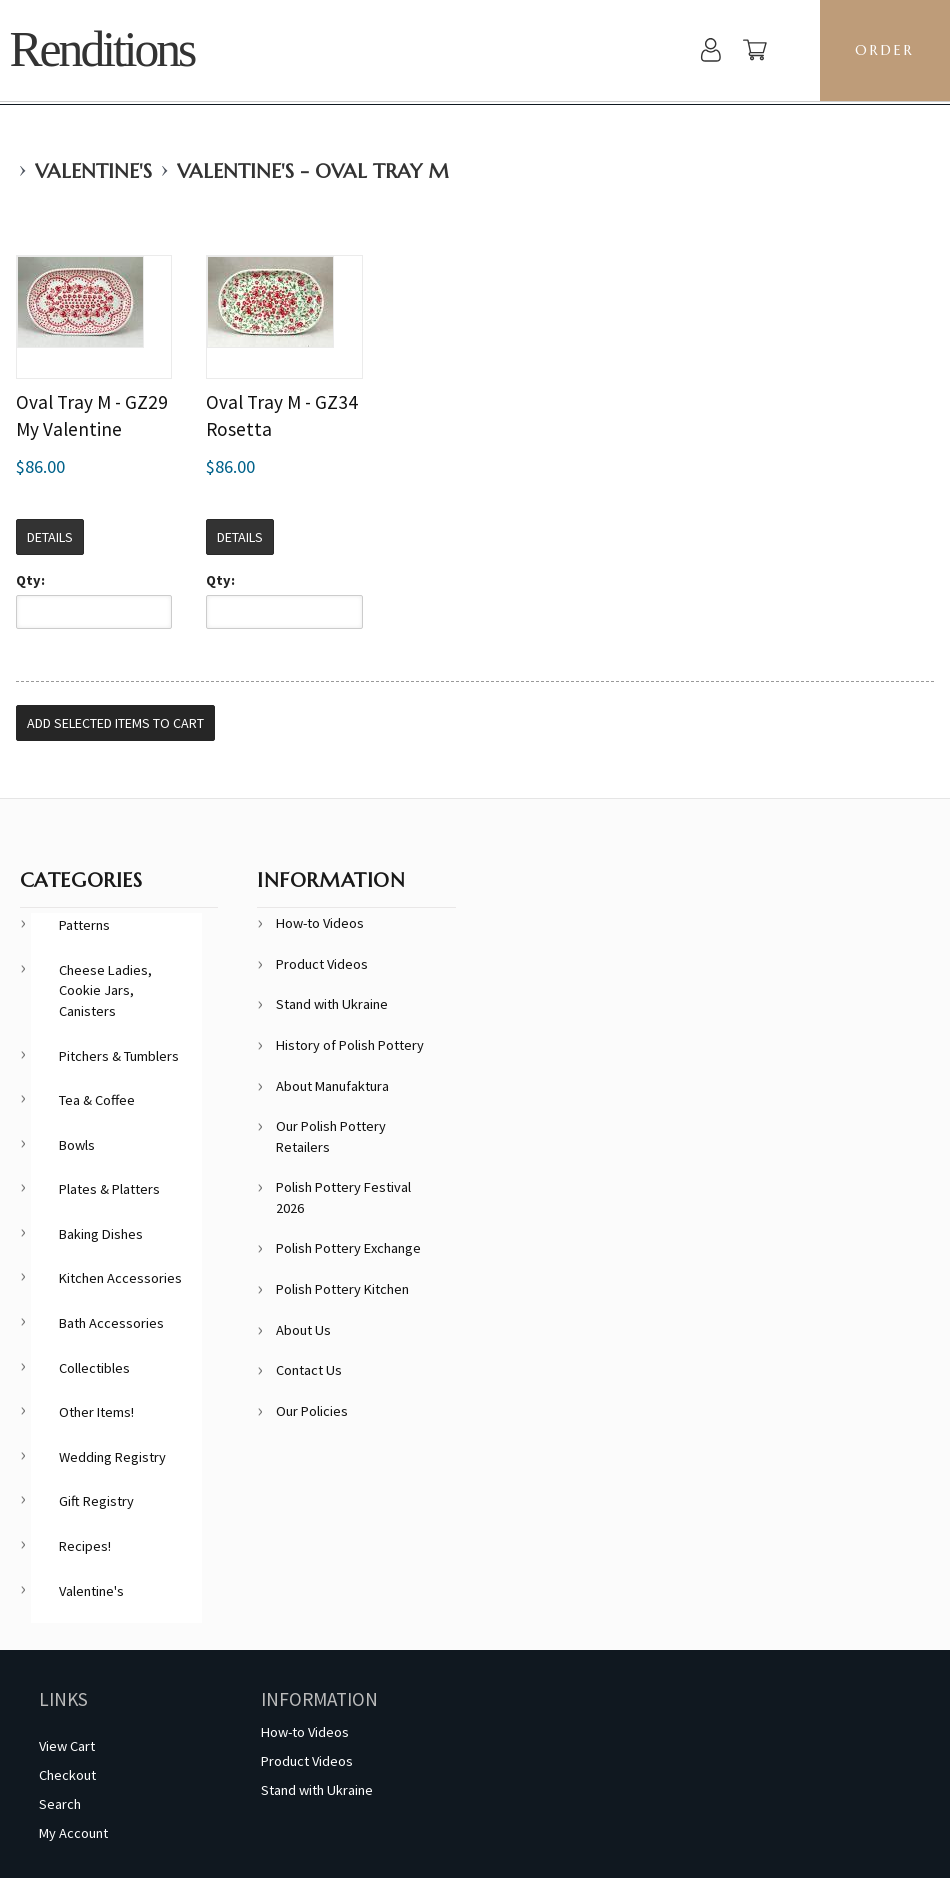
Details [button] (50, 537)
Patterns (84, 925)
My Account (73, 1833)
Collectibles (94, 1368)
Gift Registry (96, 1501)
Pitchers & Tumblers (119, 1056)
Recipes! (85, 1546)
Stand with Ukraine (332, 1004)
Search (60, 1804)
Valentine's (93, 171)
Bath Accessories (111, 1323)
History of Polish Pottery (350, 1045)
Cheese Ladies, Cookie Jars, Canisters (105, 990)
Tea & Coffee (97, 1100)
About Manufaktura (332, 1086)
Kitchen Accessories (120, 1278)
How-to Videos (320, 923)
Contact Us (309, 1370)
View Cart (67, 1746)
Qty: (30, 580)
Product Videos (322, 964)
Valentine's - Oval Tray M (313, 171)
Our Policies (312, 1411)
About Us (303, 1330)
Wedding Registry (112, 1457)
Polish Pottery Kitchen (342, 1289)
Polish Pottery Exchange (348, 1248)
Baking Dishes (101, 1234)
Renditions (102, 49)
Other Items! (96, 1412)
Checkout (67, 1775)
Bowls (77, 1145)
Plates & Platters (109, 1189)
